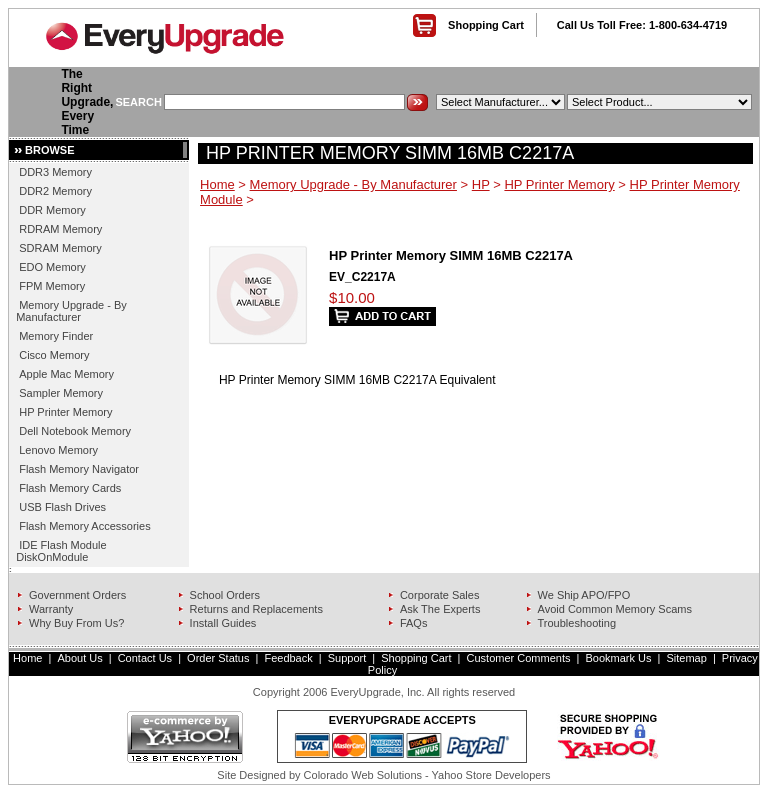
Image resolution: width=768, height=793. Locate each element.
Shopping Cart (486, 25)
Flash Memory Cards (70, 488)
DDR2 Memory (55, 191)
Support (347, 658)
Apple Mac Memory (66, 374)
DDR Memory (52, 210)
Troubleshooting (577, 623)
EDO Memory (52, 267)
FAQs (414, 623)
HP (481, 184)
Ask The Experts (440, 609)
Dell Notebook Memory (75, 431)
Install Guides (223, 623)
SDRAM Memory (60, 248)
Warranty (51, 609)
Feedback (288, 658)
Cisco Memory (54, 355)
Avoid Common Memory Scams (615, 609)
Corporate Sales (440, 595)
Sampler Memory (61, 393)
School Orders (225, 595)
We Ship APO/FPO (584, 595)
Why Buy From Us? (76, 623)
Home (217, 184)
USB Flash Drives (62, 507)
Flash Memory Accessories (84, 526)
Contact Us (145, 658)
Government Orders (77, 595)
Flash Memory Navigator (79, 469)
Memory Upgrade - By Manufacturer (71, 311)
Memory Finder (56, 336)
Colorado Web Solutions (363, 775)
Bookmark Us (618, 658)
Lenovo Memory (58, 450)
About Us (79, 658)
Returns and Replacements (256, 609)
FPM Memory (52, 286)
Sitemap (686, 658)
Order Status (218, 658)
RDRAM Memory (60, 229)
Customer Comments (519, 658)
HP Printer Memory (65, 412)
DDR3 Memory (55, 172)
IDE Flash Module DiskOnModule (61, 551)
